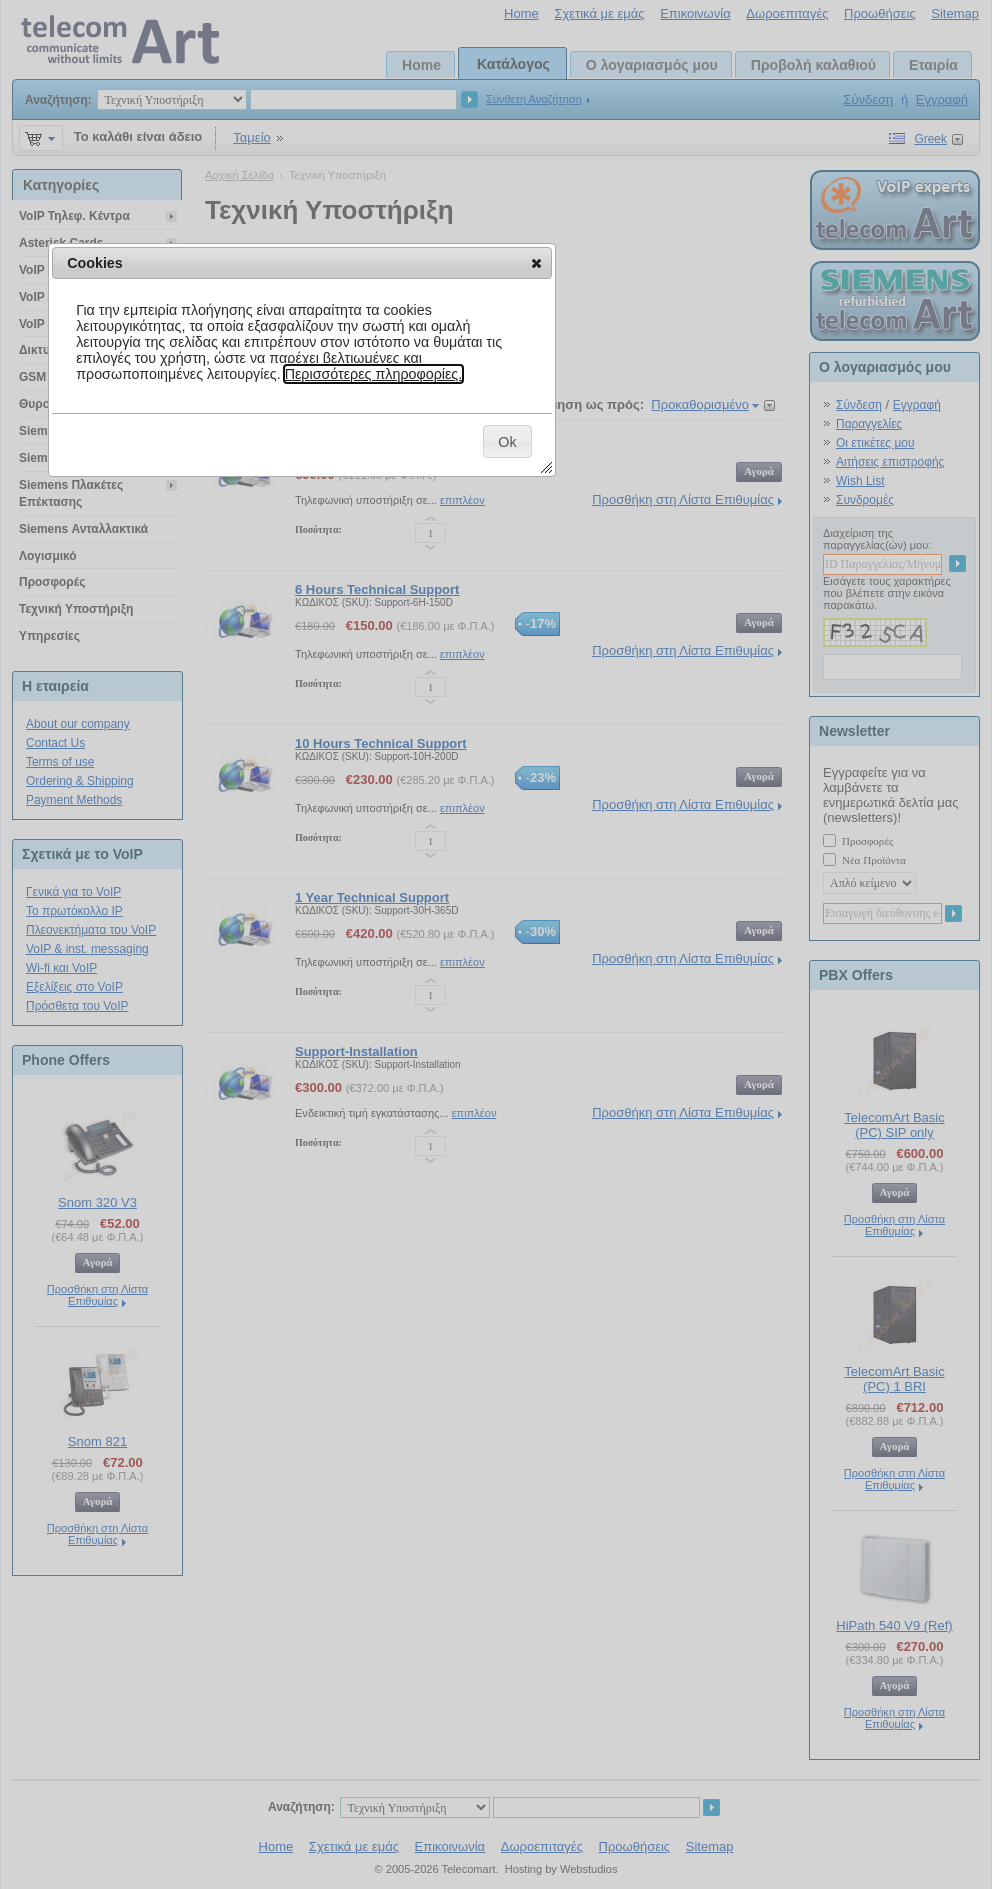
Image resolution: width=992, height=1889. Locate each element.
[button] (536, 263)
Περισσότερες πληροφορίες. (374, 374)
